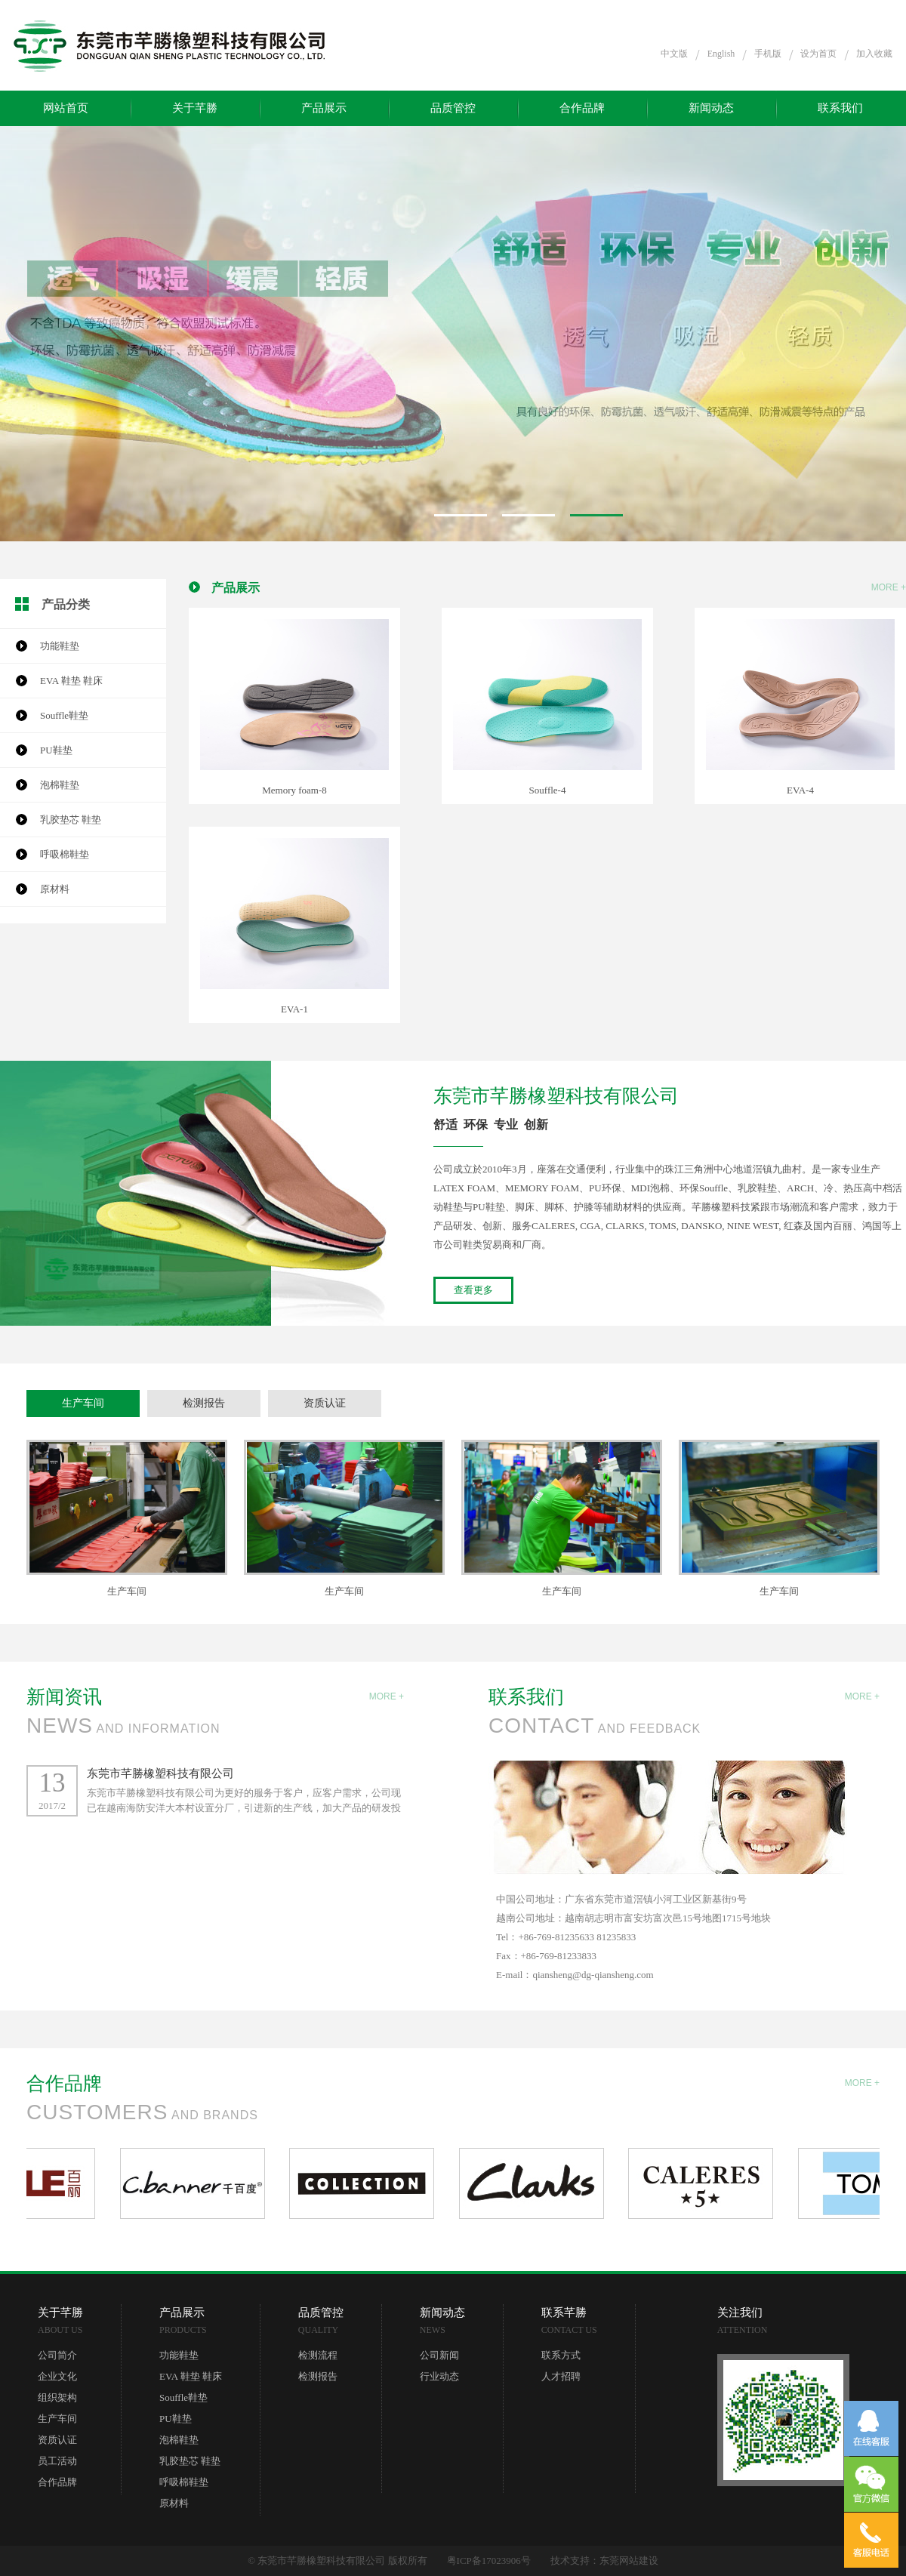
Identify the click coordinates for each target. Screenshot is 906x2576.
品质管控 (453, 108)
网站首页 (65, 108)
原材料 (54, 889)
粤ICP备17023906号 (489, 2560)
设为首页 (818, 53)
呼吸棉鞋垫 (64, 854)
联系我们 (840, 108)
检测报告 (204, 1403)
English (721, 53)
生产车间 (83, 1403)
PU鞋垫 (56, 750)
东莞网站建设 (628, 2560)
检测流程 (317, 2355)
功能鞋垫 (59, 646)
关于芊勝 (194, 108)
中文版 (674, 53)
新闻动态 (711, 108)
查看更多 (473, 1290)
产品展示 (324, 108)
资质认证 (325, 1403)
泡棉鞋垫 (59, 784)
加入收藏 (874, 53)
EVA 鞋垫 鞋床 (71, 680)
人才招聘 (561, 2376)
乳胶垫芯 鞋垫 (70, 819)
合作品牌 (582, 108)
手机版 (767, 53)
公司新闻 (439, 2355)
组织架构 (57, 2397)
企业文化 (57, 2376)
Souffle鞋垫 (64, 715)
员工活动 (57, 2461)
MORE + (888, 587)
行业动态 (439, 2376)
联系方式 (561, 2355)
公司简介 (57, 2355)
